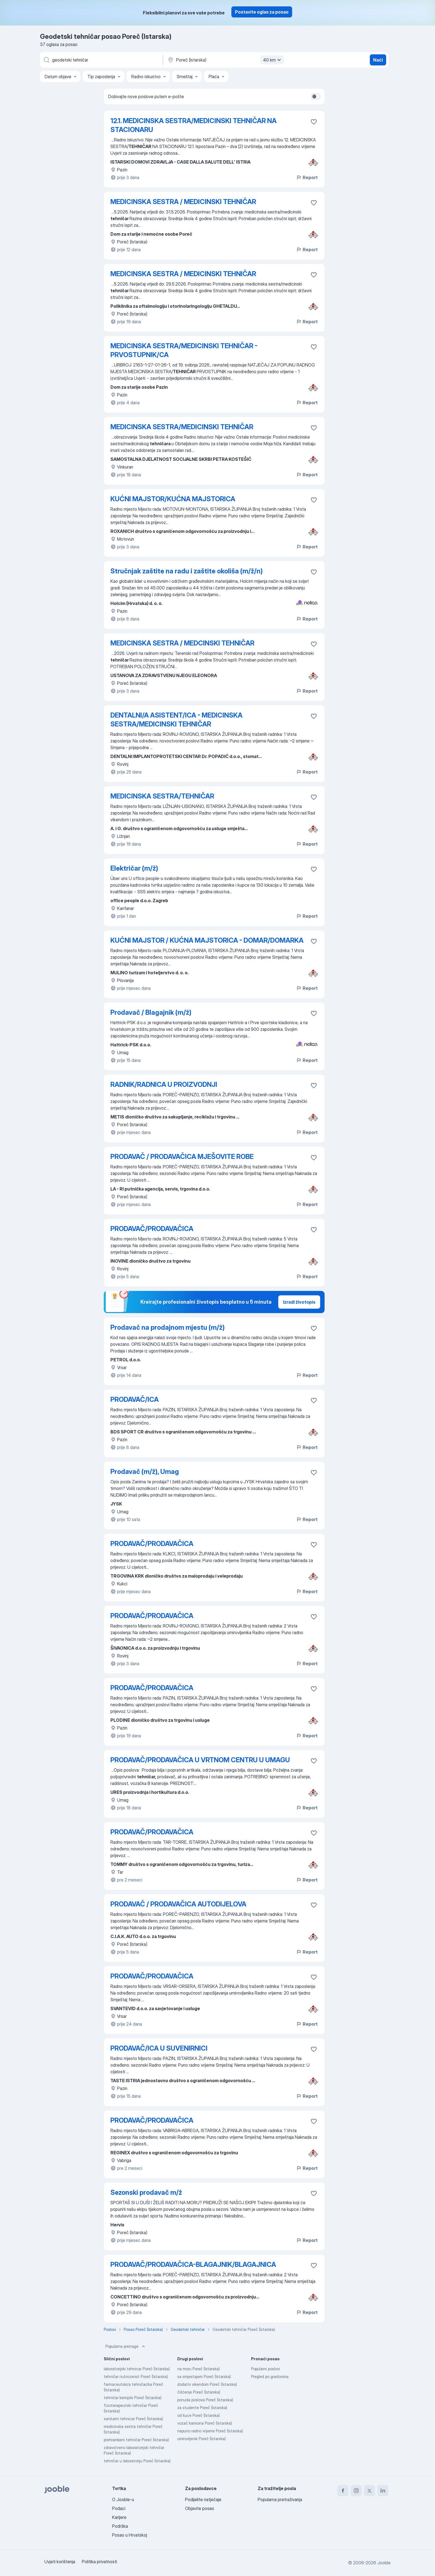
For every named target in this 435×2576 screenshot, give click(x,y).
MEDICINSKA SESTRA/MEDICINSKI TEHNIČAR (181, 427)
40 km (272, 60)
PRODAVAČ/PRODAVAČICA (151, 1229)
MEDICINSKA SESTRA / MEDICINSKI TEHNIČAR (183, 202)
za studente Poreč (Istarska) (202, 2407)
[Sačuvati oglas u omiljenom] (314, 122)
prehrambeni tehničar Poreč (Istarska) (136, 2439)
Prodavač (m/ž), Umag (144, 1472)
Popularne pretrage (125, 2346)
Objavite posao (199, 2508)
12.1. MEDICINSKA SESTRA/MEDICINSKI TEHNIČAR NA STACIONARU (193, 125)
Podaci (118, 2508)
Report (307, 177)
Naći (378, 60)
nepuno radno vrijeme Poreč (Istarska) (210, 2430)
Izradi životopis (299, 1302)
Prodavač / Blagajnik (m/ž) (150, 1012)
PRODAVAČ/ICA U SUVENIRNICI (159, 2048)
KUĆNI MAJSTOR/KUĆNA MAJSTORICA (172, 499)
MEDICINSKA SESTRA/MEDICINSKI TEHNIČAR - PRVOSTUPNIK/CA (183, 350)
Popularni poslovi (265, 2368)
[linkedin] (382, 2490)
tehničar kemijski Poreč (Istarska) (132, 2397)
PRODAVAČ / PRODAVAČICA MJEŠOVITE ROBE (182, 1157)
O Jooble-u (123, 2499)
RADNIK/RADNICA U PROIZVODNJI (163, 1084)
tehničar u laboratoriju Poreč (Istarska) (137, 2460)
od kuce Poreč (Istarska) (198, 2415)
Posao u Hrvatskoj (129, 2535)
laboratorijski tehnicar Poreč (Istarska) (137, 2368)
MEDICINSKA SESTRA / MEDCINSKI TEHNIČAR (182, 643)
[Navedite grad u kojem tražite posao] (225, 60)
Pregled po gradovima (270, 2376)
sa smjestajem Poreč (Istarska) (204, 2376)
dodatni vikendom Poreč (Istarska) (207, 2384)
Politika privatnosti (99, 2561)
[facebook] (342, 2490)
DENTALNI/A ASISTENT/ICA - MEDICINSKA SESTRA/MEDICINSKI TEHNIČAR (176, 719)
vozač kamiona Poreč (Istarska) (204, 2423)
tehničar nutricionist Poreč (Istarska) (136, 2376)
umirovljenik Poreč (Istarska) (201, 2438)
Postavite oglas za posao (262, 12)
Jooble (384, 2562)
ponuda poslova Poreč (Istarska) (205, 2399)
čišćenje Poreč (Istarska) (198, 2392)
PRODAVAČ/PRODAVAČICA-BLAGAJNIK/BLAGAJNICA (193, 2264)
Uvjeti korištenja (59, 2561)
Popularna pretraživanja (280, 2499)
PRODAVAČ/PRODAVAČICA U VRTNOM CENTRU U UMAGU (200, 1760)
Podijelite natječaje (203, 2499)
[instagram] (356, 2490)
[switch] (315, 96)
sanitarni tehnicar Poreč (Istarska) (133, 2418)
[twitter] (369, 2490)
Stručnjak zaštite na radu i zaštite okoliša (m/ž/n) (186, 571)
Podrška (120, 2526)
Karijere (119, 2517)
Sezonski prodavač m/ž (146, 2192)
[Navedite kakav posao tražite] (101, 60)
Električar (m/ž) (134, 868)
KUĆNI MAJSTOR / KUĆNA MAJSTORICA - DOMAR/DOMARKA (207, 940)
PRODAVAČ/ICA (134, 1399)
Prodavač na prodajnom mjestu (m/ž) (167, 1327)
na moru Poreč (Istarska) (198, 2368)
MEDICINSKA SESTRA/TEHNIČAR (162, 796)
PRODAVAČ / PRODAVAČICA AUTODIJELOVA (178, 1904)
